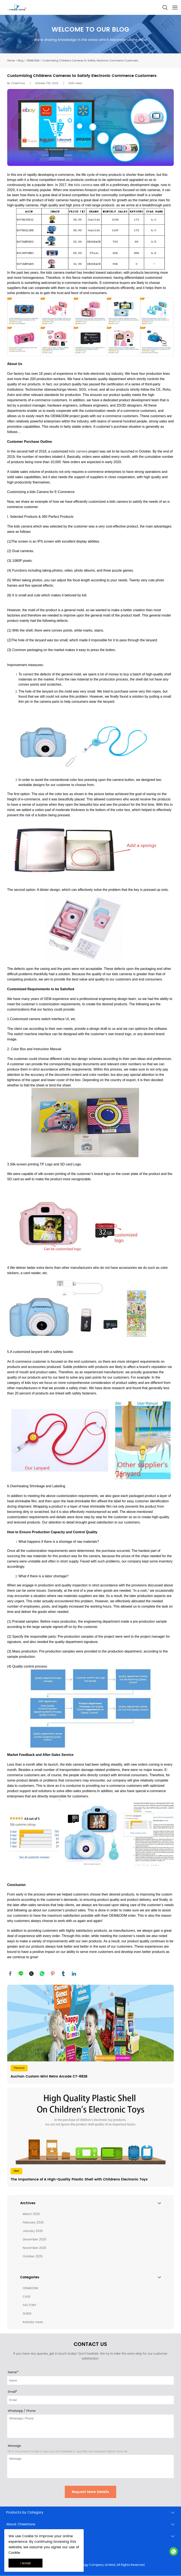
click (90, 34)
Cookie (28, 2536)
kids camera (83, 185)
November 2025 (34, 2248)
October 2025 (33, 2256)
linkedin (74, 1974)
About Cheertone (20, 2524)
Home (11, 61)
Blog (20, 61)
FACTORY (29, 2305)
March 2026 (31, 2214)
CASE (26, 2296)
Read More (90, 2034)
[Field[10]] (90, 2400)
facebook (10, 1974)
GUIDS (27, 2313)
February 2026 (33, 2222)
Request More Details (90, 2492)
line (21, 1974)
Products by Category (24, 2512)
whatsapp (42, 1974)
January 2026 (33, 2231)
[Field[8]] (90, 2380)
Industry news (33, 2322)
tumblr (63, 1974)
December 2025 (34, 2239)
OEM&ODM (33, 61)
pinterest (53, 1974)
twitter (31, 1974)
